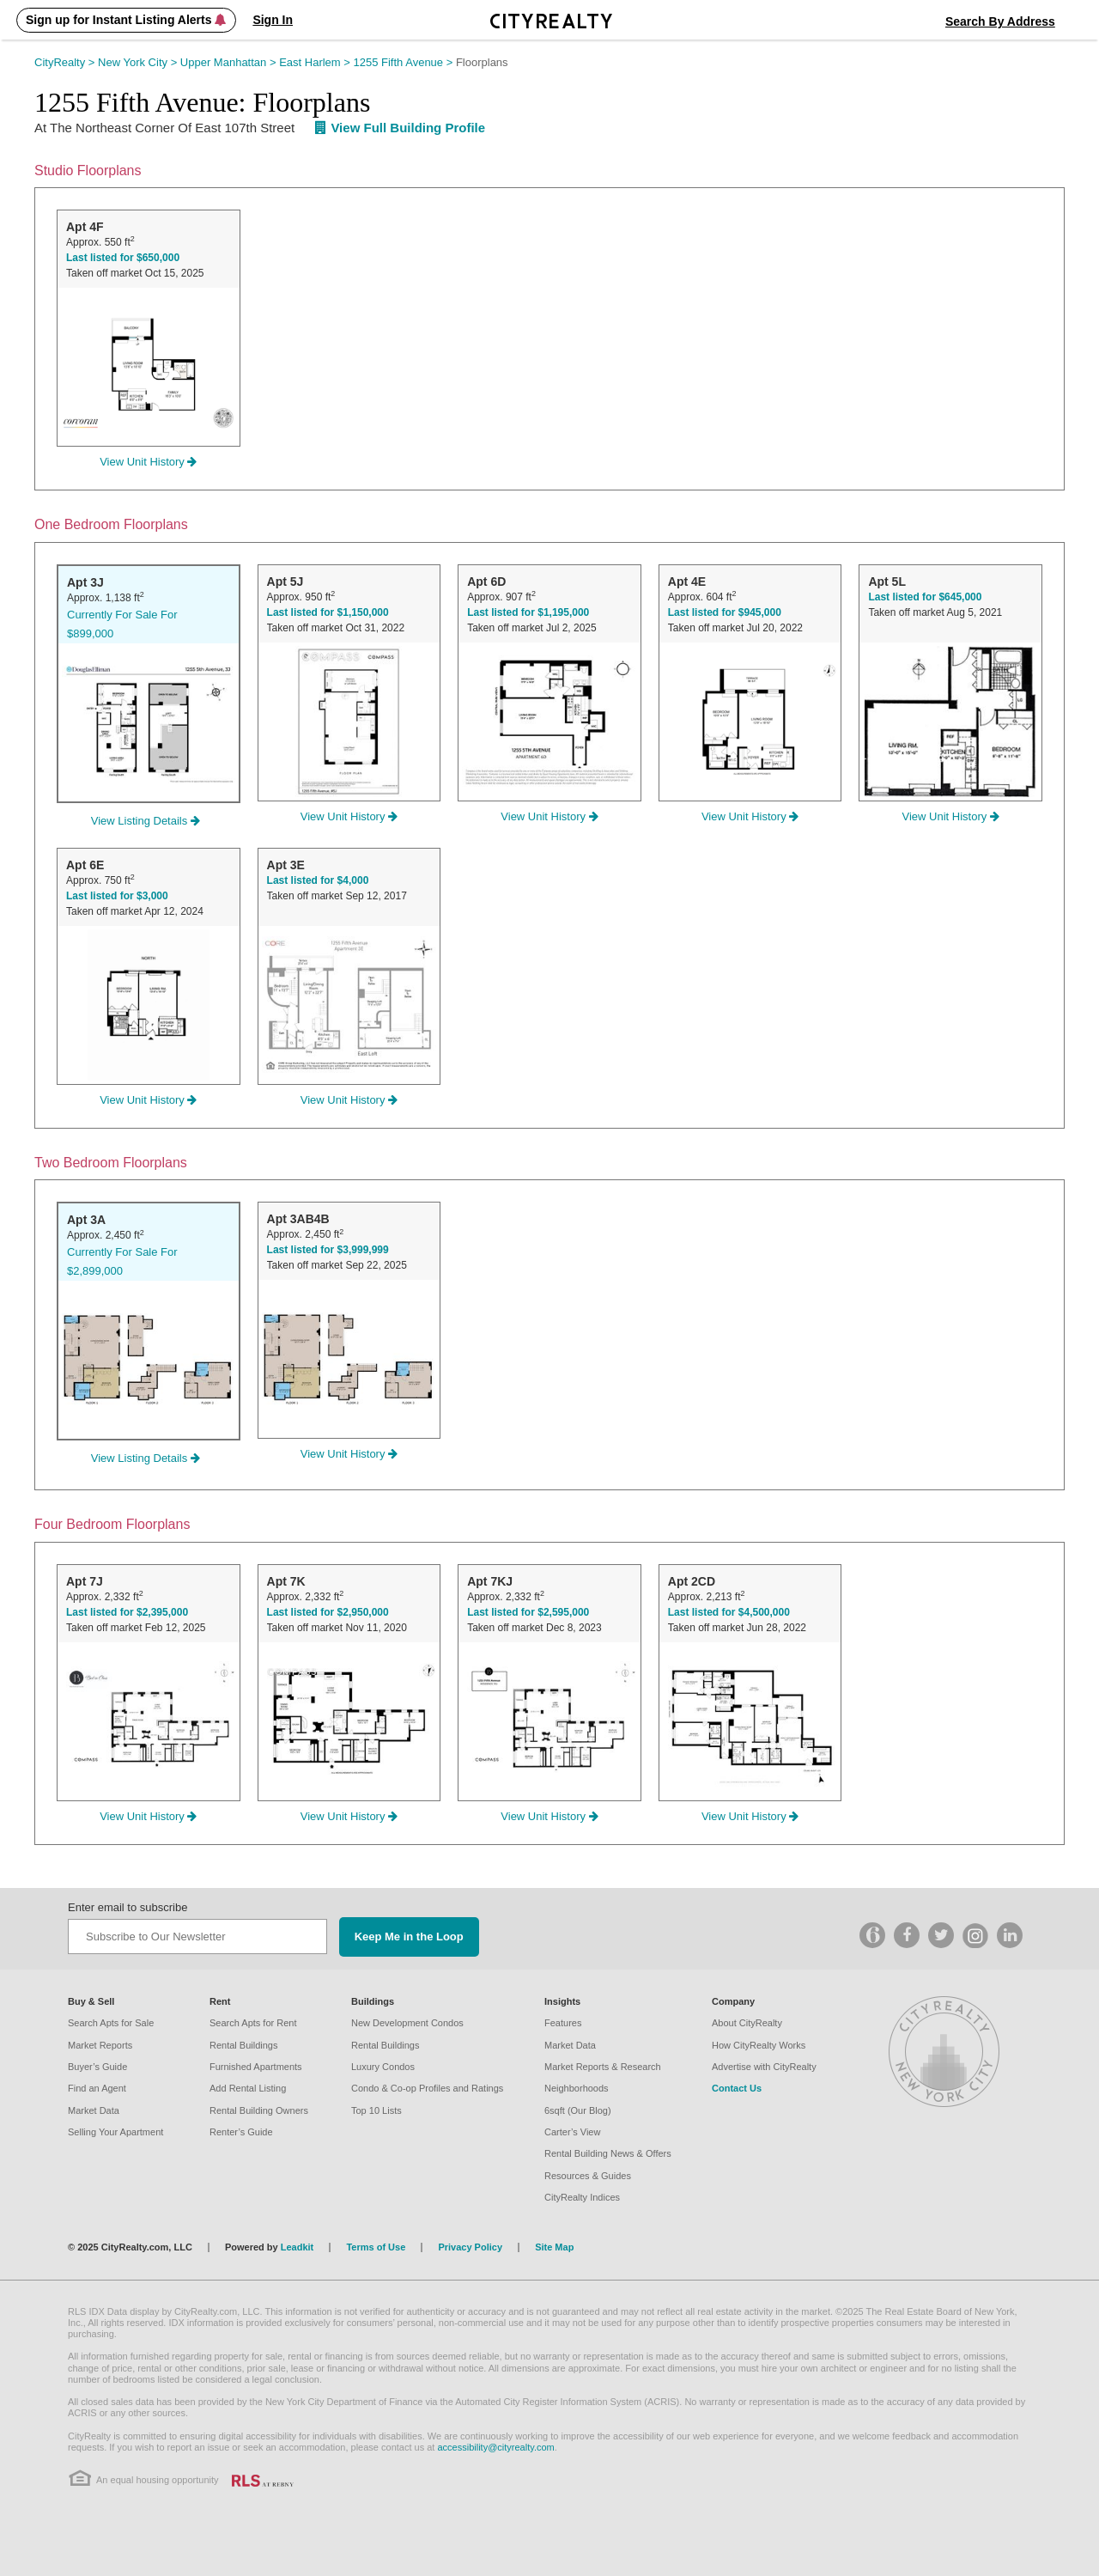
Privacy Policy (470, 2247)
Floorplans (482, 62)
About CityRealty (747, 2023)
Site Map (554, 2247)
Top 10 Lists (376, 2110)
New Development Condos (407, 2023)
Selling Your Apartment (115, 2132)
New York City (139, 62)
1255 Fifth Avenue (405, 62)
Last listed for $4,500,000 (729, 1612)
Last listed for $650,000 (122, 258)
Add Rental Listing (247, 2088)
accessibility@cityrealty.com (495, 2447)
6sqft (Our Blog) (577, 2110)
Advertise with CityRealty (764, 2066)
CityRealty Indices (582, 2197)
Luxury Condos (383, 2066)
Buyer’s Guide (97, 2066)
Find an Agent (97, 2088)
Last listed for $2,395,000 (127, 1612)
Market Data (93, 2110)
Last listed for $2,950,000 (328, 1612)
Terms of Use (375, 2247)
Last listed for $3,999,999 (328, 1250)
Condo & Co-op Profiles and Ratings (427, 2088)
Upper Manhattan (229, 62)
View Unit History (148, 461)
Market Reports (100, 2045)
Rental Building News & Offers (607, 2153)
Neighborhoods (576, 2088)
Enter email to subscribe (127, 1907)
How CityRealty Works (758, 2045)
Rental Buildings (243, 2045)
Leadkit (297, 2247)
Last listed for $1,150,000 (328, 612)
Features (562, 2023)
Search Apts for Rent (253, 2023)
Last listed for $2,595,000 (528, 1612)
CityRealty (66, 62)
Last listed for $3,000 (117, 896)
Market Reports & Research (602, 2066)
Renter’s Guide (241, 2132)
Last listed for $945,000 (724, 612)
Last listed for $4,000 (318, 880)
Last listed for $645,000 (924, 597)
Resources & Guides (587, 2176)
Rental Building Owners (258, 2110)
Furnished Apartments (255, 2066)
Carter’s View (572, 2132)
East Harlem (316, 62)
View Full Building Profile (400, 127)
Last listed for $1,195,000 (528, 612)
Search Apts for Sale (111, 2023)
